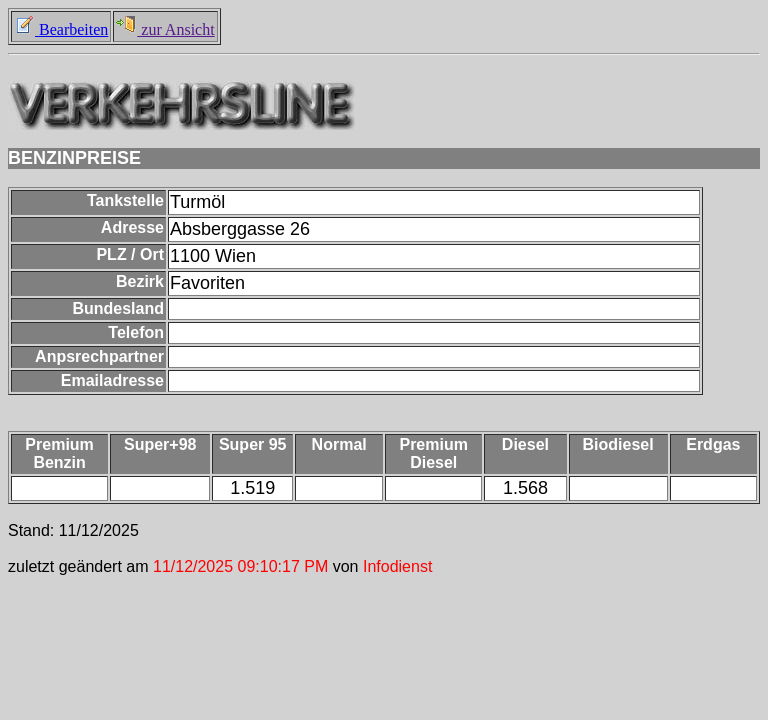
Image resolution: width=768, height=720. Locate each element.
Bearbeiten (61, 29)
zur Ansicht (165, 29)
